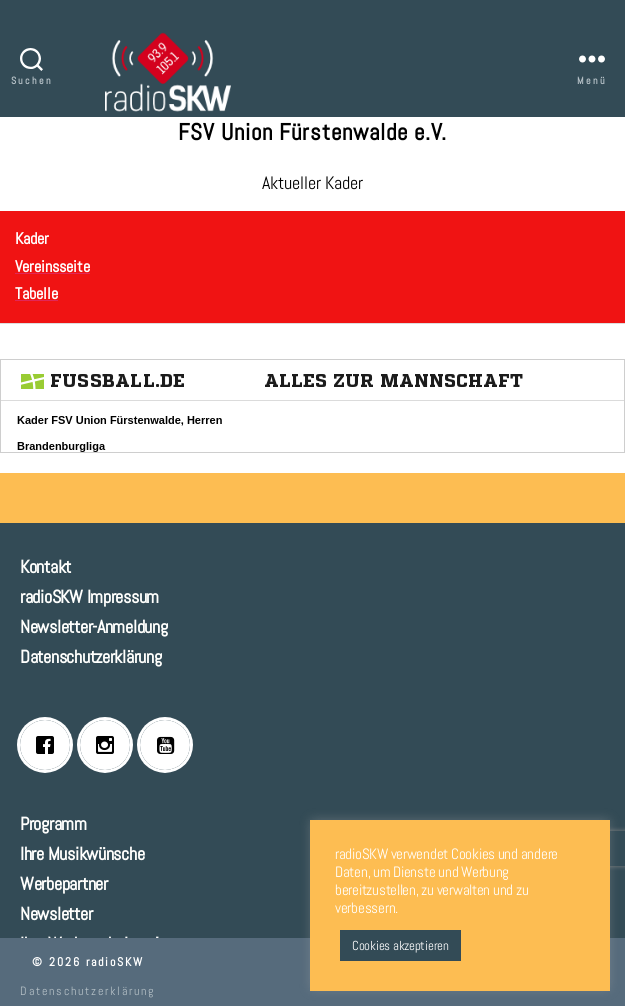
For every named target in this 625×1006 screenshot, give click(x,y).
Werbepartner (64, 883)
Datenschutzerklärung (91, 656)
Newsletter (56, 913)
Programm (53, 823)
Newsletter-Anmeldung (94, 626)
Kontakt (45, 566)
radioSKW (115, 962)
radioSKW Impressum (89, 596)
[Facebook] (50, 745)
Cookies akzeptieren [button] (400, 945)
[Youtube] (170, 745)
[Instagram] (110, 745)
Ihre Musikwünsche (82, 853)
